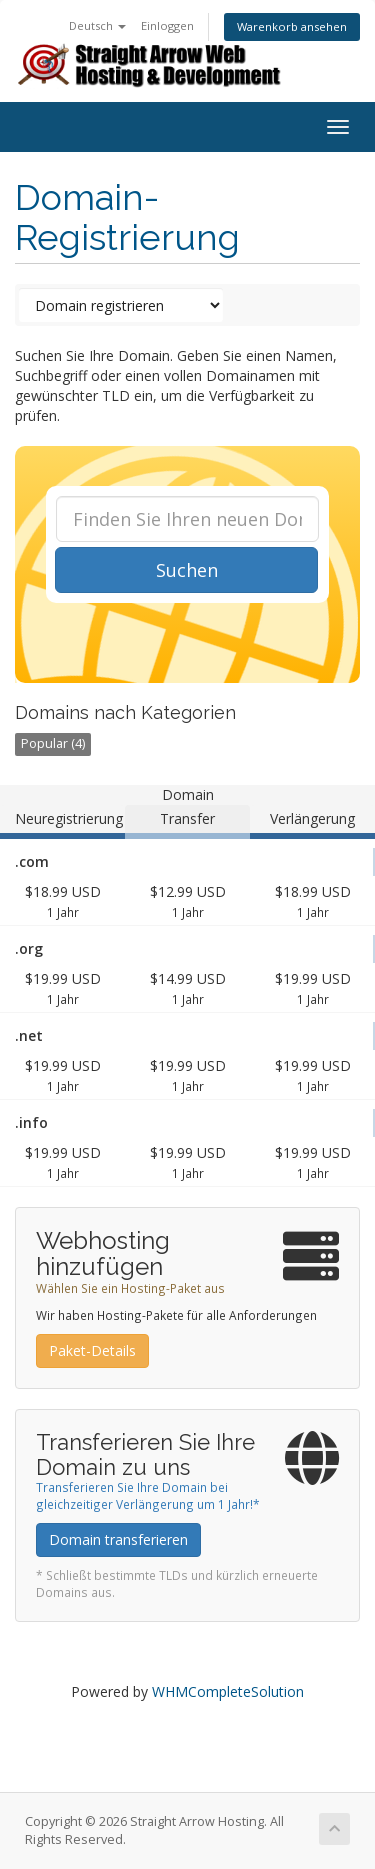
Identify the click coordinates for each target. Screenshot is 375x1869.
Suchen (187, 570)
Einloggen (167, 25)
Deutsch (97, 25)
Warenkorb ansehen (292, 26)
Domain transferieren (118, 1539)
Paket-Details (92, 1350)
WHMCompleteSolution (228, 1691)
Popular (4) (53, 743)
